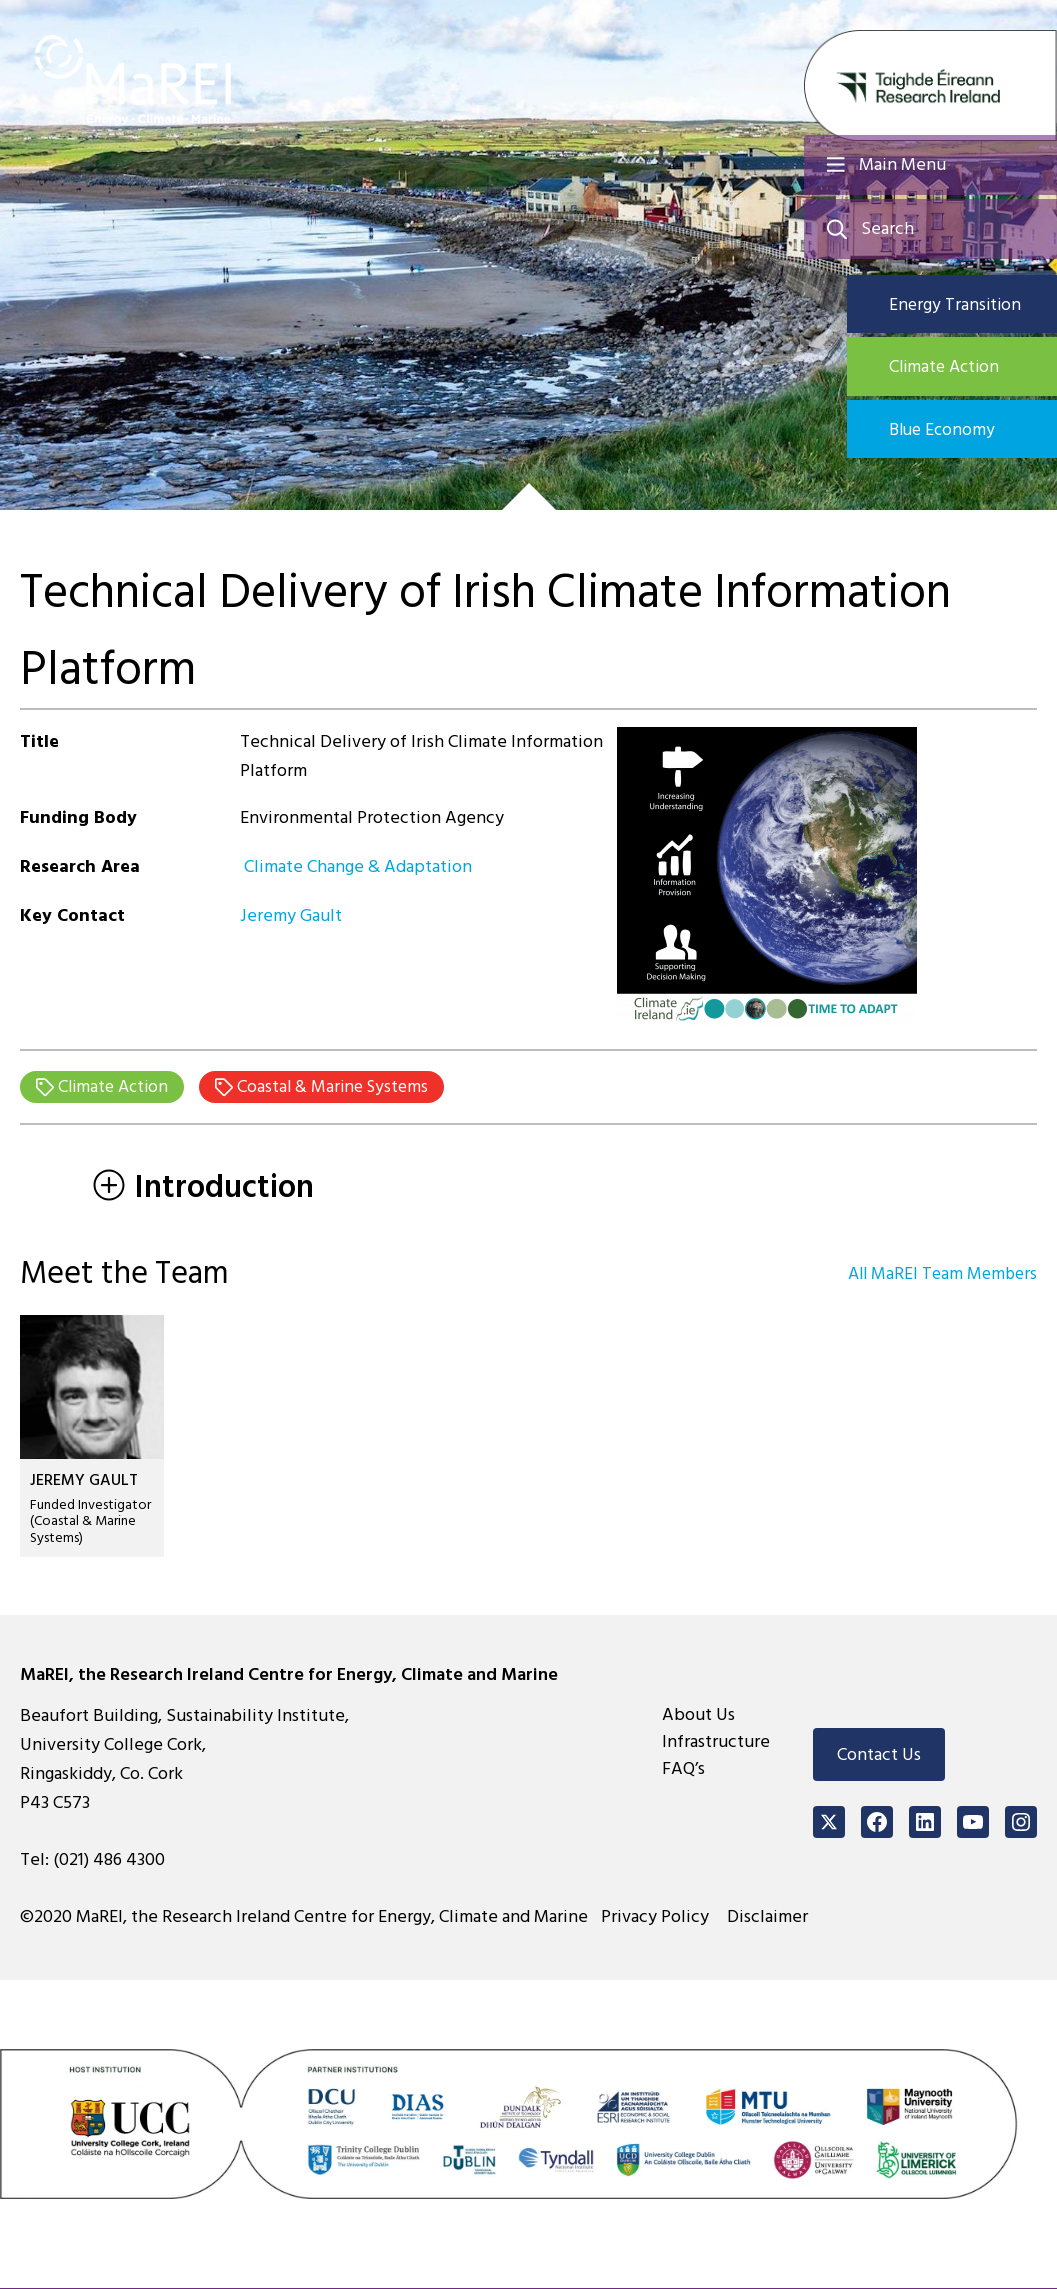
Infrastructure (716, 1742)
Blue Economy (955, 432)
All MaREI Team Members (939, 1274)
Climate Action (958, 368)
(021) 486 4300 (109, 1860)
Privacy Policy (659, 1917)
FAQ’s (683, 1769)
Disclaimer (770, 1917)
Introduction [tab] (203, 1188)
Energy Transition (967, 304)
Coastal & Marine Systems (339, 1087)
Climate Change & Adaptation (356, 866)
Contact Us (879, 1755)
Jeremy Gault (291, 915)
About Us (698, 1715)
